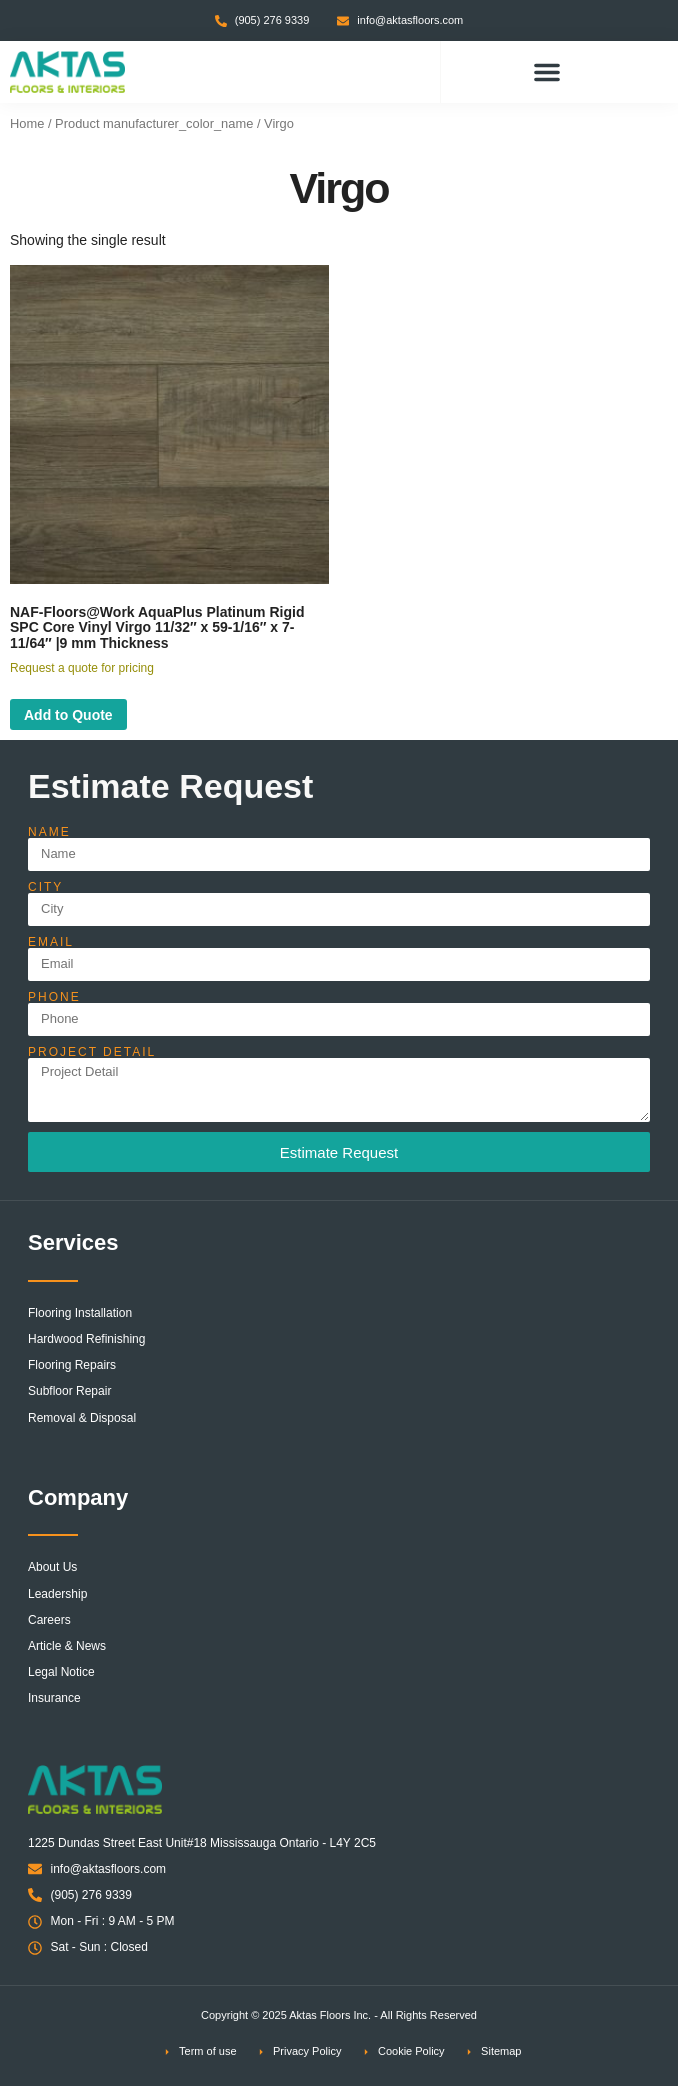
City (45, 887)
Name (49, 832)
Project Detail (92, 1052)
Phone (54, 997)
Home (27, 123)
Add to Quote (68, 715)
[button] (547, 72)
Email (51, 942)
